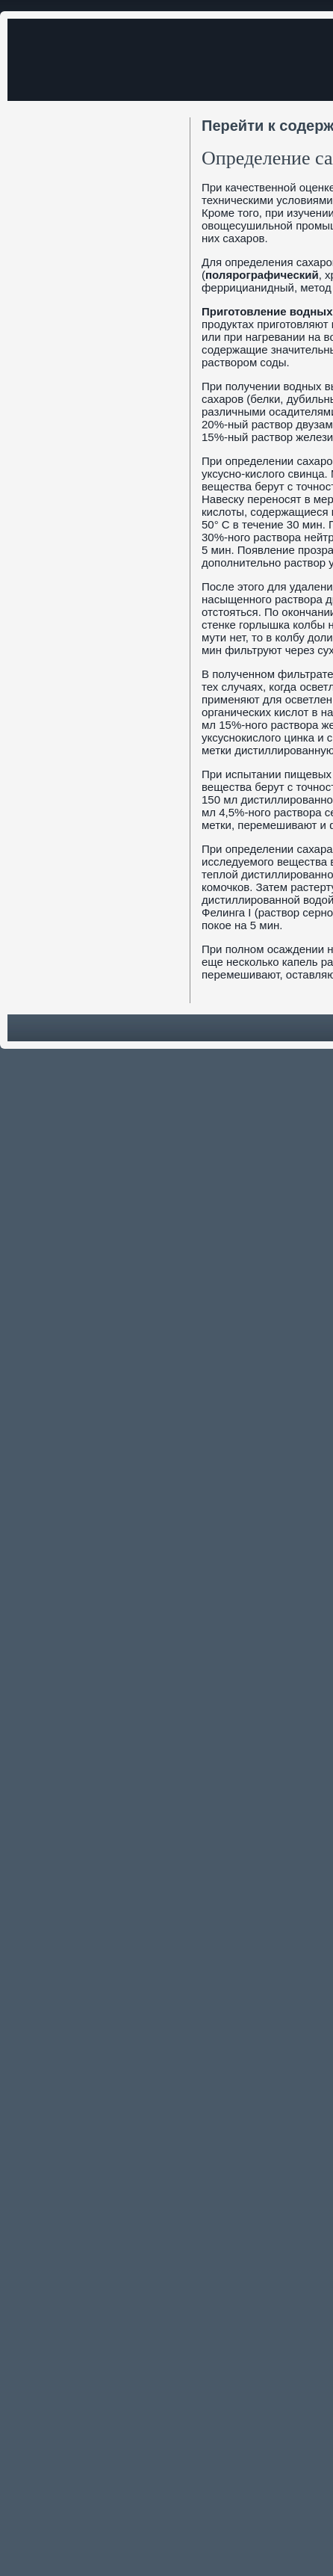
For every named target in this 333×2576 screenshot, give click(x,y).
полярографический (262, 274)
